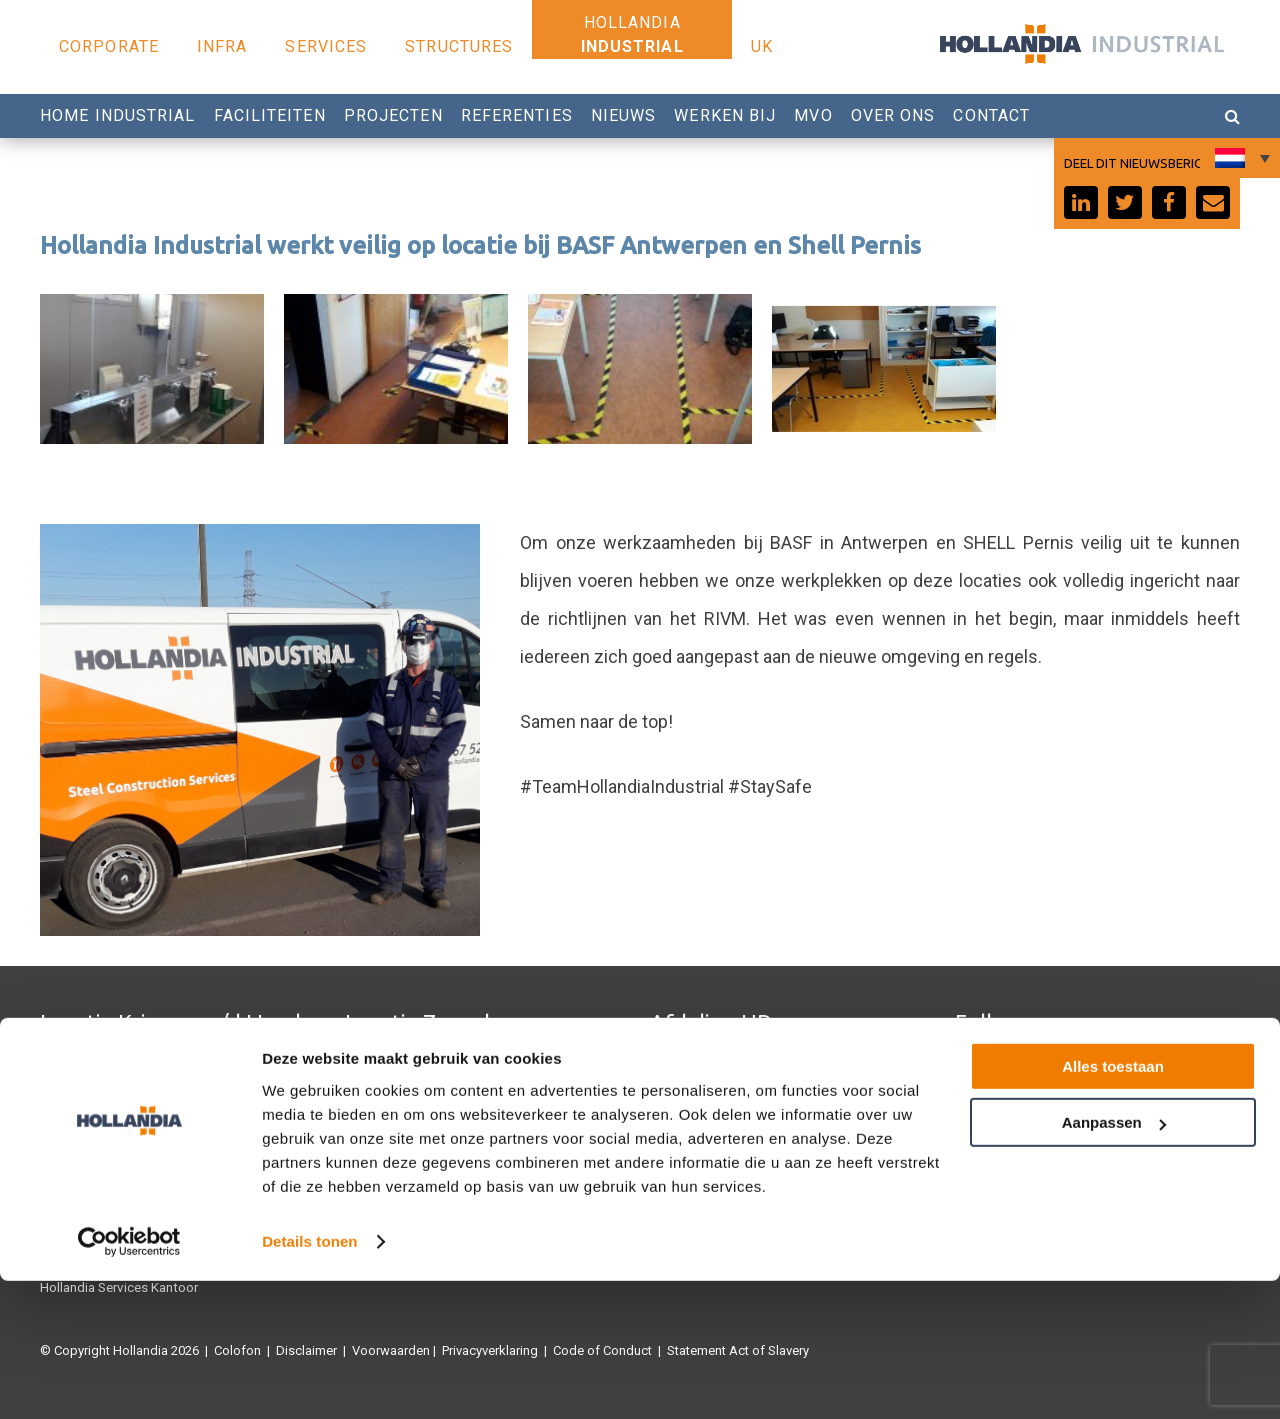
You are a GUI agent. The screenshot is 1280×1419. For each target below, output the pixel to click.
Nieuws (624, 115)
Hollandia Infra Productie (111, 1066)
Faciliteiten (270, 115)
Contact (991, 115)
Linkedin (979, 1126)
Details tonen (309, 1379)
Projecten (393, 115)
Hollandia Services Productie (122, 1096)
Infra (222, 46)
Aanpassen (1114, 1260)
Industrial (632, 46)
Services (326, 46)
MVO (813, 115)
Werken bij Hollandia (709, 1126)
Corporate (109, 46)
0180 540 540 (701, 1096)
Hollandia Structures (403, 1066)
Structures (459, 46)
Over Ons (893, 115)
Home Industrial (118, 115)
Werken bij (725, 115)
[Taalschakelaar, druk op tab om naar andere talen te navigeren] (1240, 158)
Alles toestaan (1113, 1204)
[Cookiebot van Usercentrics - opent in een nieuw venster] (129, 1380)
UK (762, 46)
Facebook (984, 1066)
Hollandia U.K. (80, 1126)
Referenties (517, 115)
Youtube (979, 1096)
